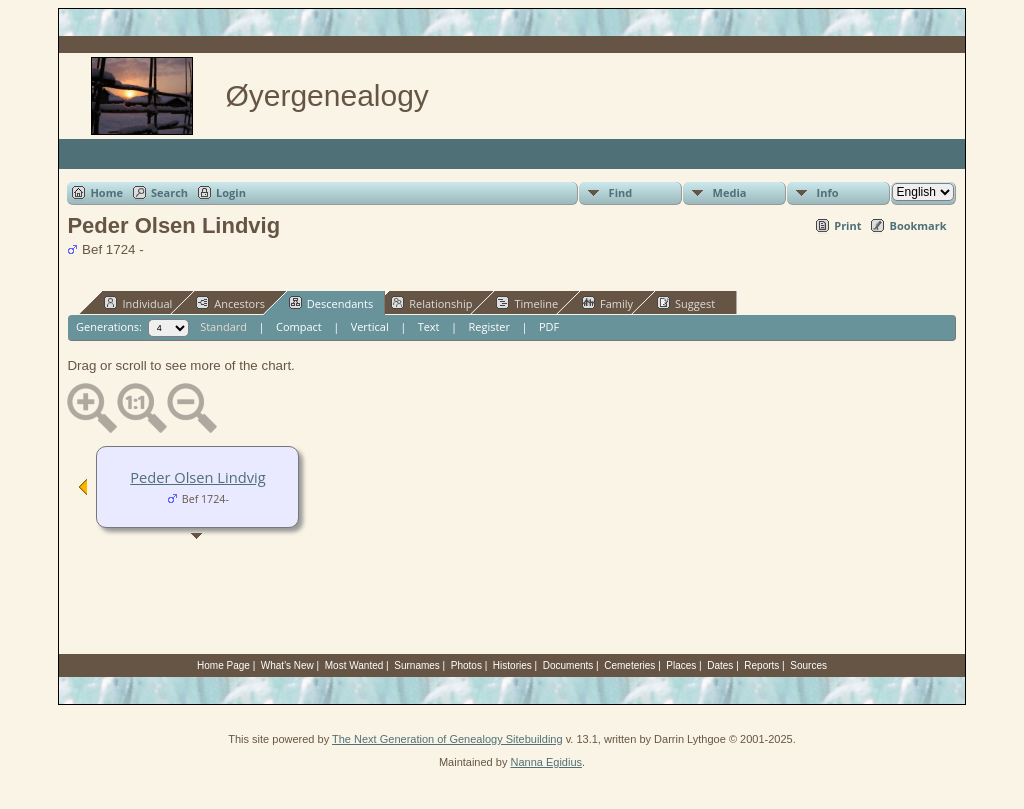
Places (681, 665)
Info (828, 192)
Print (847, 225)
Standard (223, 326)
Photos (466, 665)
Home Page (223, 665)
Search (169, 192)
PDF (549, 326)
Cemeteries (629, 665)
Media (730, 192)
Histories (512, 665)
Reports (761, 665)
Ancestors (230, 303)
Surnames (417, 665)
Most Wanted (354, 665)
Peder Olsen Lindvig (197, 477)
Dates (720, 665)
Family (607, 303)
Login (231, 192)
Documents (568, 665)
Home (106, 192)
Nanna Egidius (546, 762)
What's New (287, 665)
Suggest (686, 303)
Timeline (527, 303)
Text (429, 326)
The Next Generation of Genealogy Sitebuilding (447, 739)
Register (489, 326)
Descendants (331, 303)
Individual (138, 303)
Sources (808, 665)
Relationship (431, 303)
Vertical (370, 326)
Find (621, 192)
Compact (299, 326)
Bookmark (917, 225)
